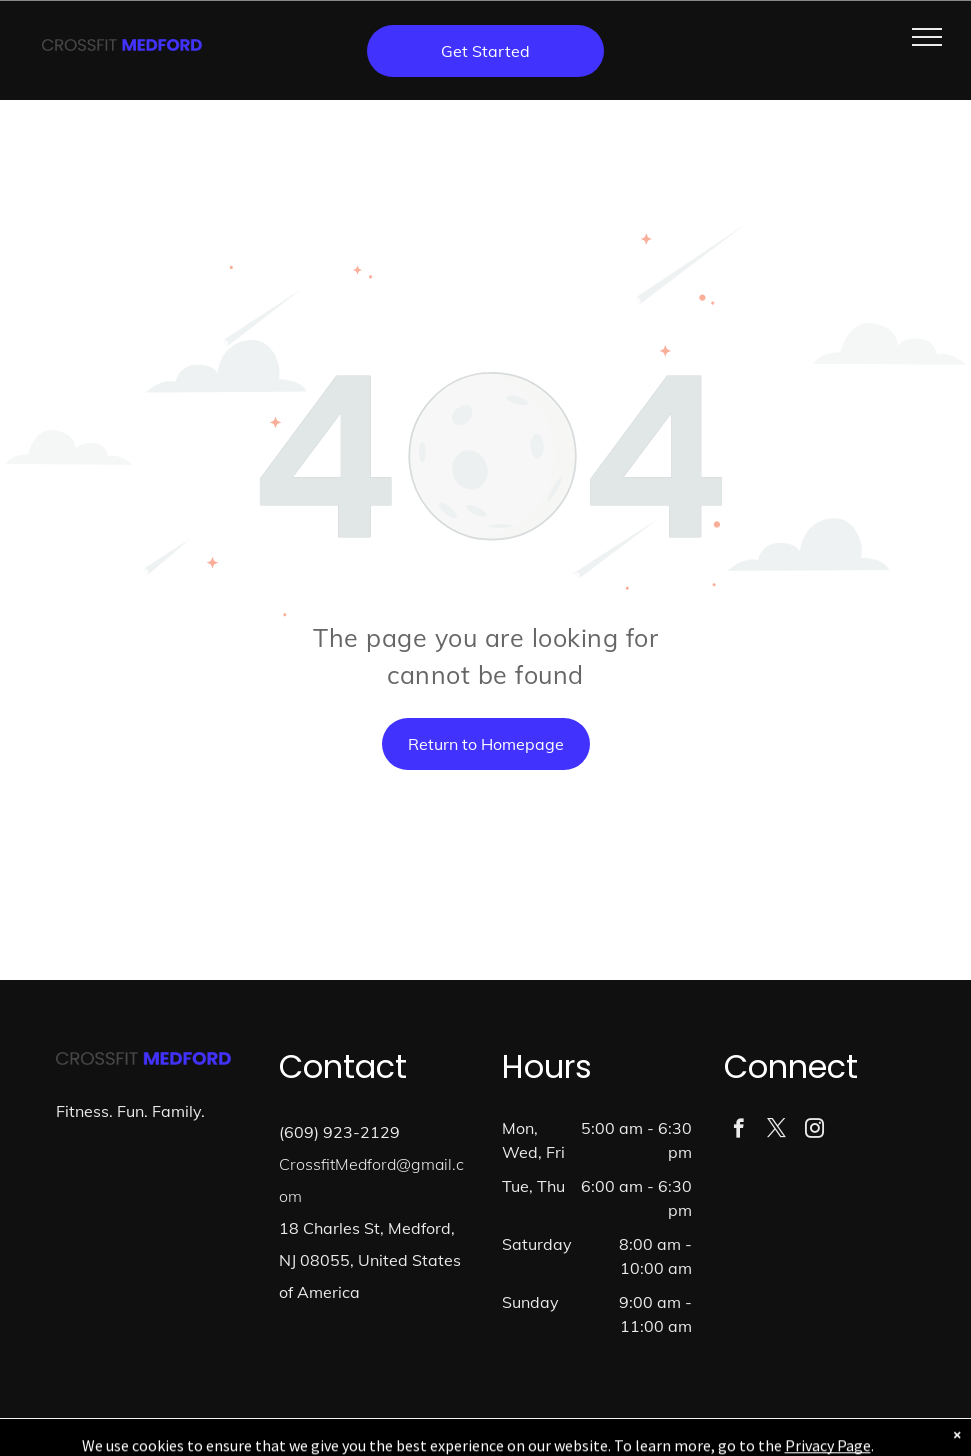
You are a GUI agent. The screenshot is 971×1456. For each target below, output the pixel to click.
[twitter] (776, 1131)
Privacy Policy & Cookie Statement (418, 1437)
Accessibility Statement (583, 1437)
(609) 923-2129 (339, 1132)
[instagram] (814, 1131)
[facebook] (738, 1131)
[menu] (927, 37)
